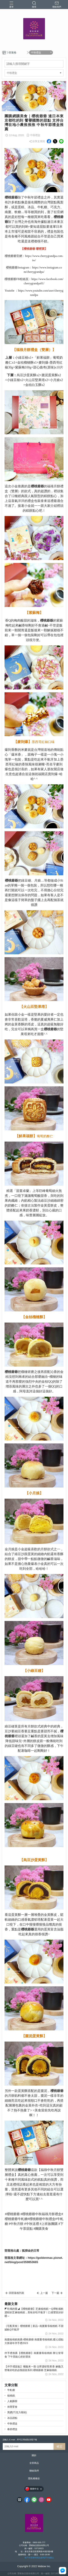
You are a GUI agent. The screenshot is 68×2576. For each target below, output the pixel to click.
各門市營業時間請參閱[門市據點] (38, 2558)
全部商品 (34, 2463)
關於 (34, 2455)
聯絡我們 (34, 2471)
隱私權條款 (34, 2478)
